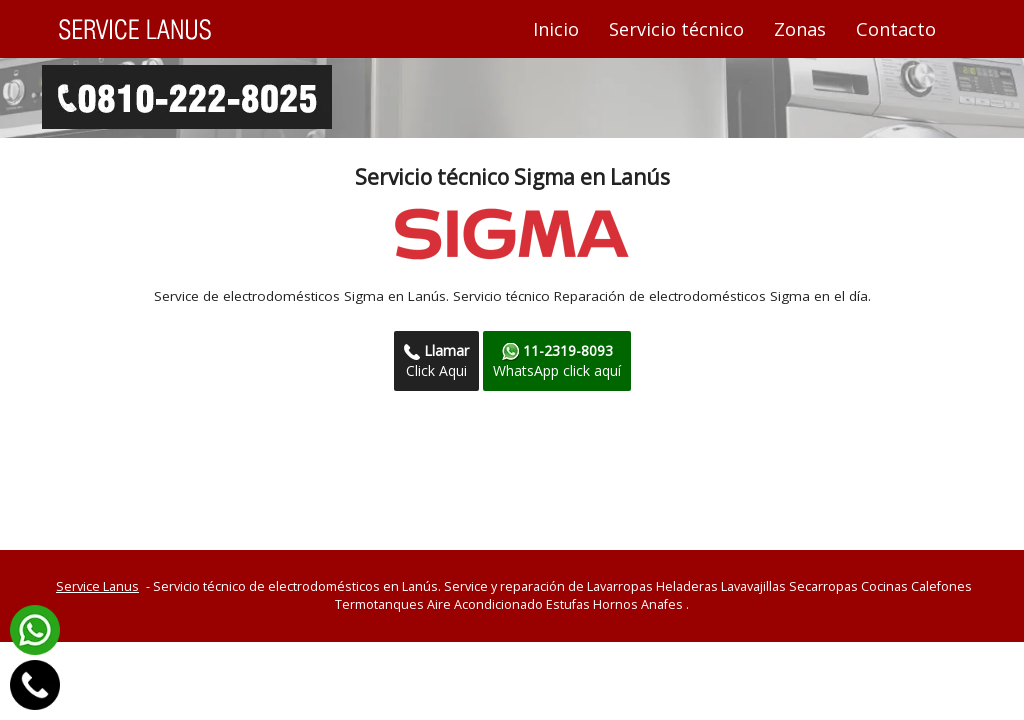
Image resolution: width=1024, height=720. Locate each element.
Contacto (896, 29)
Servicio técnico (676, 29)
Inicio (563, 28)
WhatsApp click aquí (557, 360)
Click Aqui (436, 360)
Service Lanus (97, 586)
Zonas (800, 29)
